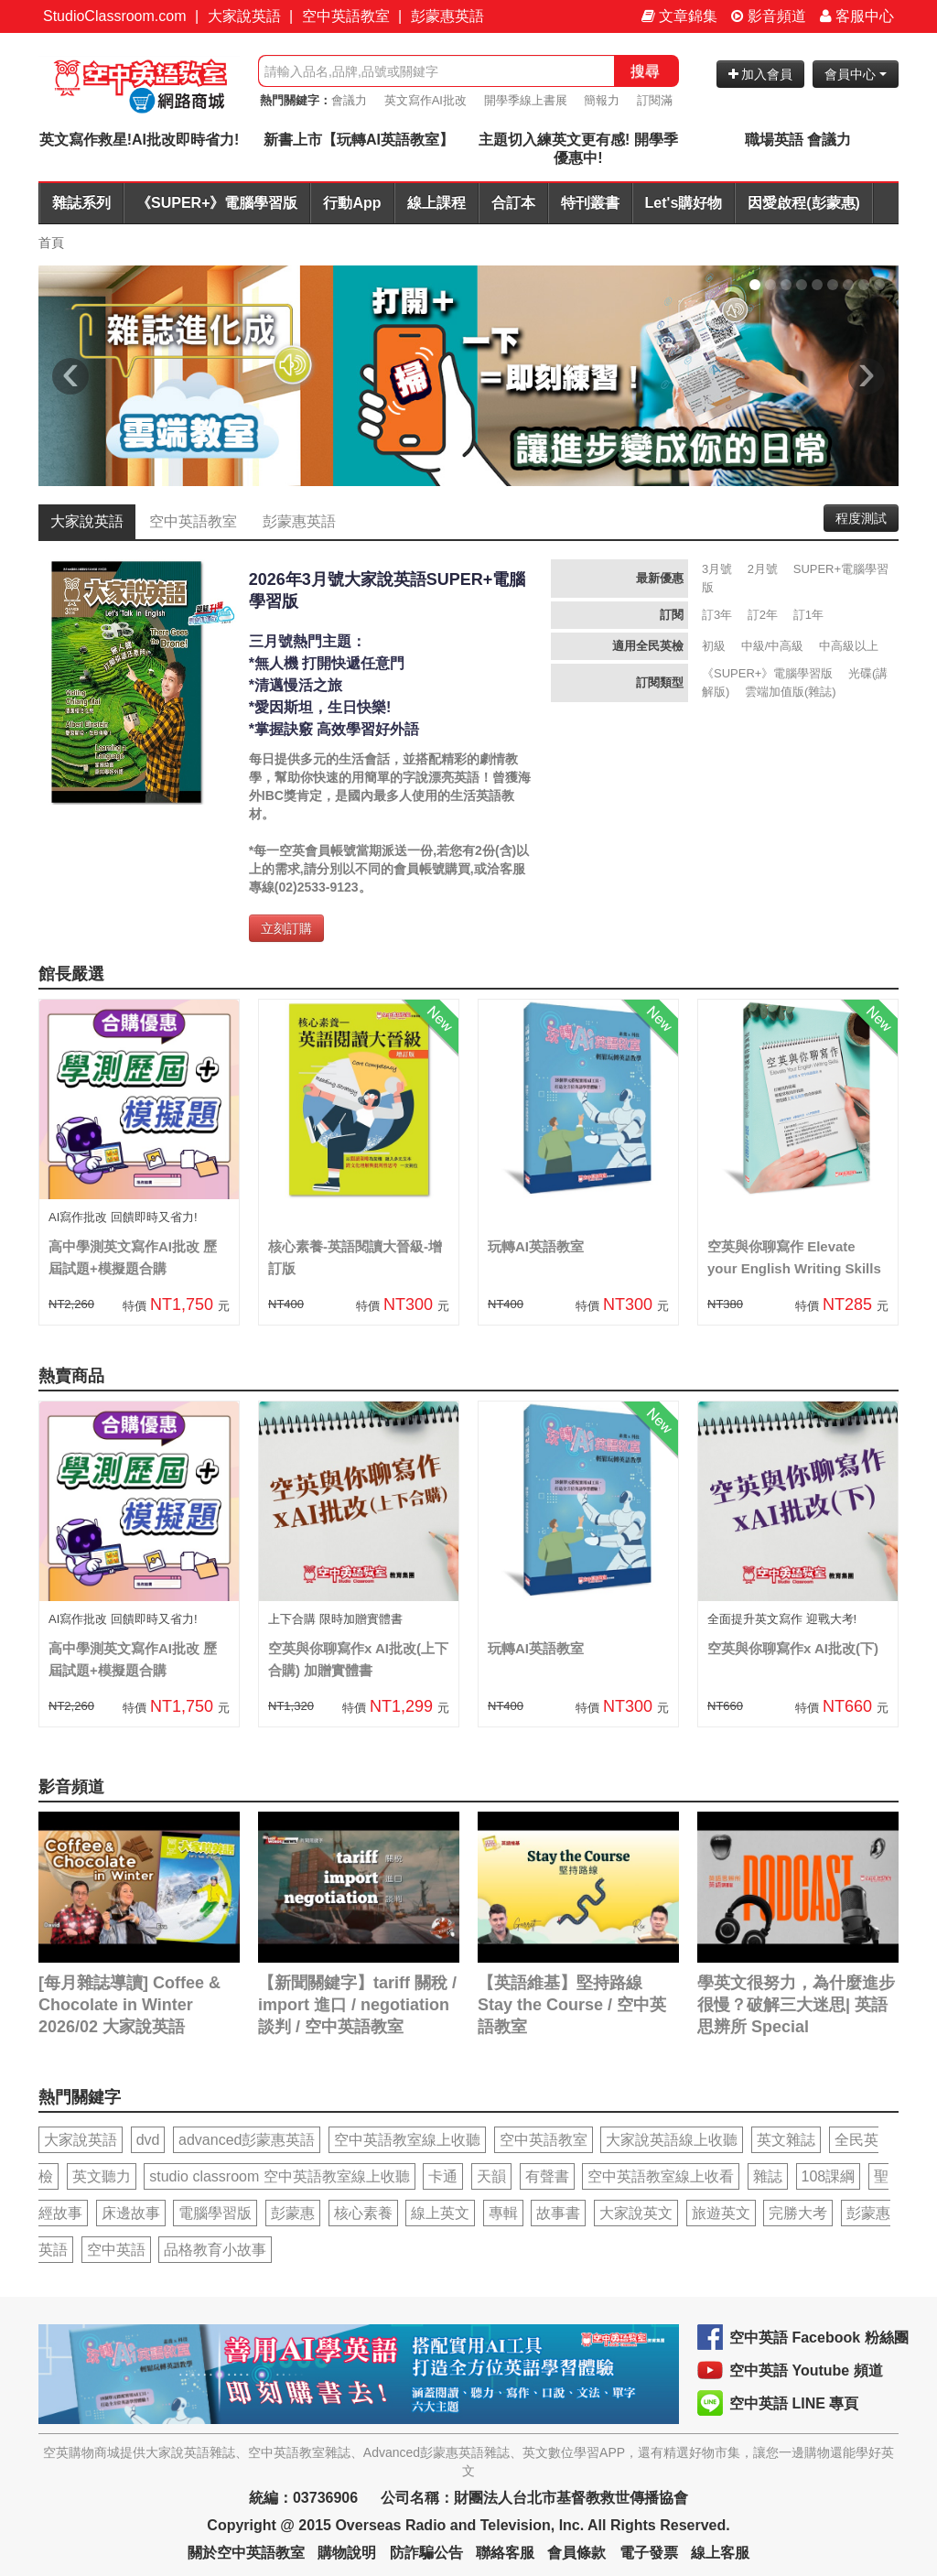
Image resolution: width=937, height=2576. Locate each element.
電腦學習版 (215, 2213)
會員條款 (576, 2552)
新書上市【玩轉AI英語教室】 (359, 139)
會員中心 (855, 74)
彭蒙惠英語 (447, 16)
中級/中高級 (772, 646)
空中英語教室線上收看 (660, 2176)
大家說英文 (636, 2213)
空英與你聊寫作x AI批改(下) (792, 1648)
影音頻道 (768, 16)
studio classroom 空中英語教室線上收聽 (279, 2176)
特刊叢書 (590, 203)
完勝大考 (798, 2213)
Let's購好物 (684, 203)
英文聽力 (101, 2176)
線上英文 (440, 2213)
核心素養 (363, 2213)
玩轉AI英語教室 (536, 1246)
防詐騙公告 (426, 2552)
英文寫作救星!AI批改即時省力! (139, 139)
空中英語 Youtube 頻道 (806, 2370)
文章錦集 (679, 16)
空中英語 (116, 2249)
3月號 (717, 569)
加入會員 (760, 74)
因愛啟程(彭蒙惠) (804, 203)
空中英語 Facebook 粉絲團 (819, 2337)
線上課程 (436, 203)
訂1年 (808, 615)
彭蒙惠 (293, 2213)
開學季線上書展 (525, 100)
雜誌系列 (81, 203)
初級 (714, 646)
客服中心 (857, 16)
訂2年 (763, 615)
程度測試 (861, 518)
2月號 (763, 569)
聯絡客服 (505, 2552)
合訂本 (513, 203)
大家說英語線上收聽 (672, 2140)
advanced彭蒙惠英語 (246, 2140)
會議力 (349, 100)
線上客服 (720, 2552)
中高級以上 (848, 646)
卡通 (443, 2176)
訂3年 (717, 615)
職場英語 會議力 (798, 139)
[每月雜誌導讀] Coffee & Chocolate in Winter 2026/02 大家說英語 (129, 2005)
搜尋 (645, 71)
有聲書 (547, 2176)
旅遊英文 (721, 2213)
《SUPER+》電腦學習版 (216, 203)
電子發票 (648, 2552)
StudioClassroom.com (115, 16)
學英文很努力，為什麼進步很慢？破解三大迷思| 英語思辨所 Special (796, 2005)
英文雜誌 (786, 2140)
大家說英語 (244, 16)
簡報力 (601, 100)
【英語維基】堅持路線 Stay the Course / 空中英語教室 (572, 2005)
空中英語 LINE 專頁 (793, 2403)
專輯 (503, 2213)
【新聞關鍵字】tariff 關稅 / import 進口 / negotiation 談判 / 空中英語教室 (357, 2005)
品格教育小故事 (215, 2249)
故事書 (558, 2213)
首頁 (51, 242)
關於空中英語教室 (246, 2552)
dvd (148, 2140)
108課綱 (829, 2176)
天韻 (491, 2176)
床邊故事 (131, 2213)
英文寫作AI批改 (425, 100)
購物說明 (347, 2552)
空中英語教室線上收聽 (407, 2140)
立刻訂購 (286, 928)
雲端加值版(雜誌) (790, 691)
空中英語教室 (346, 16)
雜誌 (767, 2176)
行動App (352, 203)
